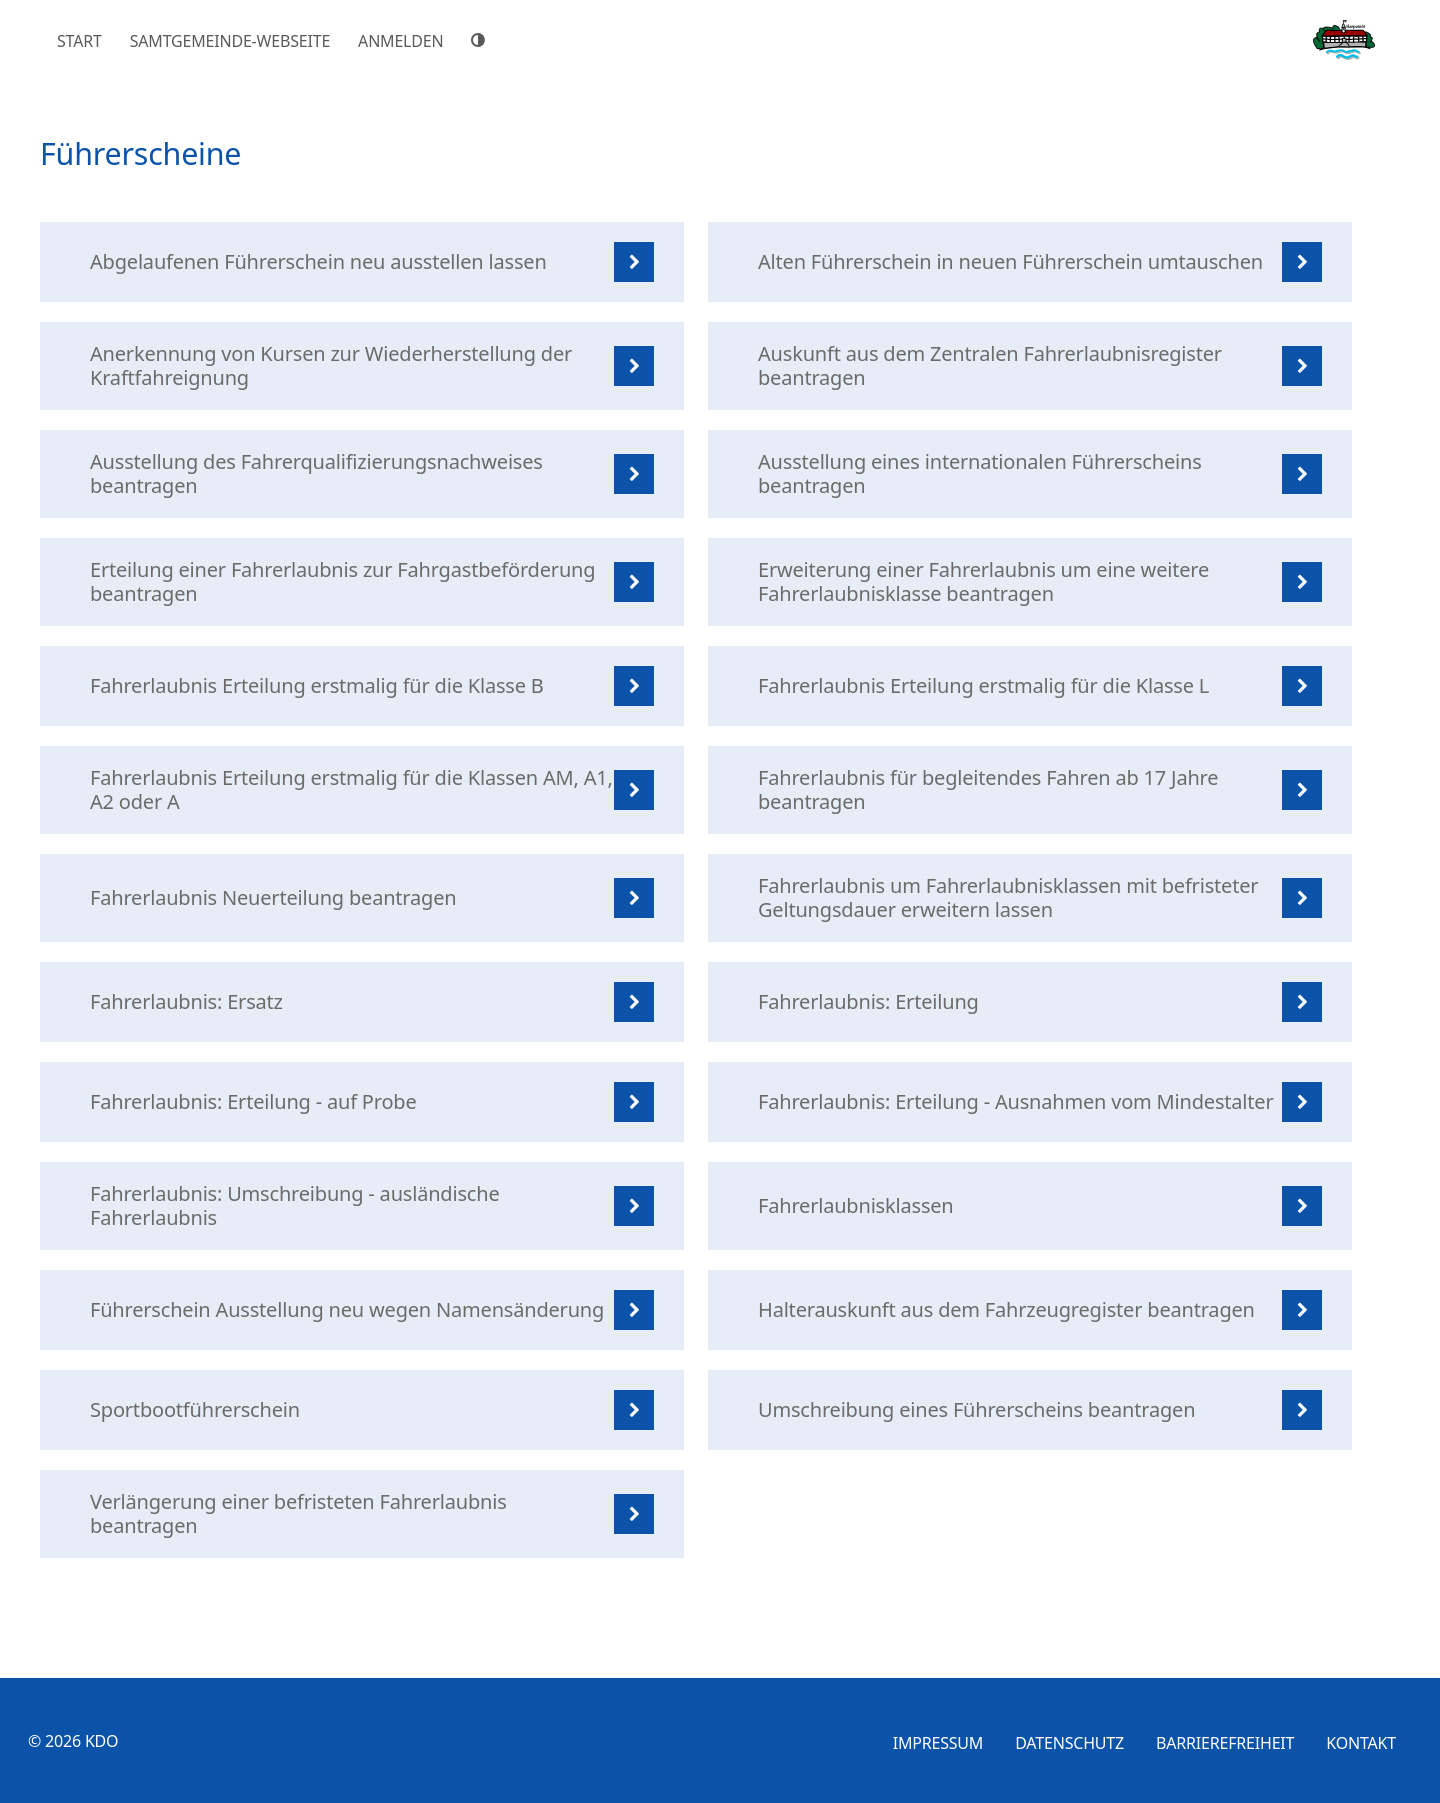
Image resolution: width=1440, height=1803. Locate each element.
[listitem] (362, 262)
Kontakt (1361, 1743)
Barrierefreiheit (1225, 1743)
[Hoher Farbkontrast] (481, 40)
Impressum (938, 1743)
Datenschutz (1069, 1743)
